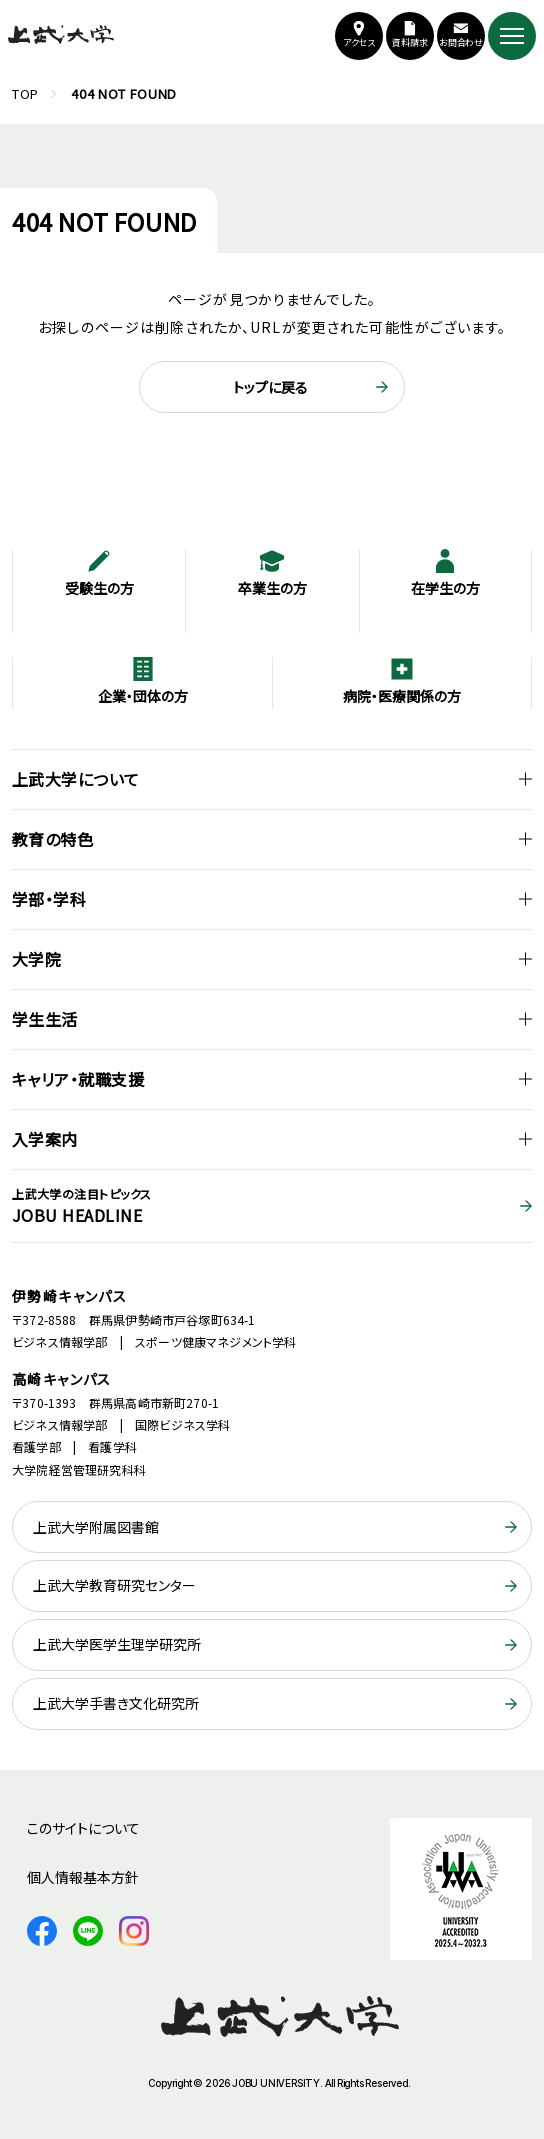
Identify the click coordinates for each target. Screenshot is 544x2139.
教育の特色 (52, 839)
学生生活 (45, 1019)
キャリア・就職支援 (78, 1079)
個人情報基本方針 (83, 1877)
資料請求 (410, 42)
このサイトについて (83, 1828)
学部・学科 (49, 899)
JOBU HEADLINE (272, 1206)
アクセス (359, 42)
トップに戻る (270, 387)
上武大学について (76, 779)
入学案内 (45, 1139)
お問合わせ (461, 42)
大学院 (36, 959)
